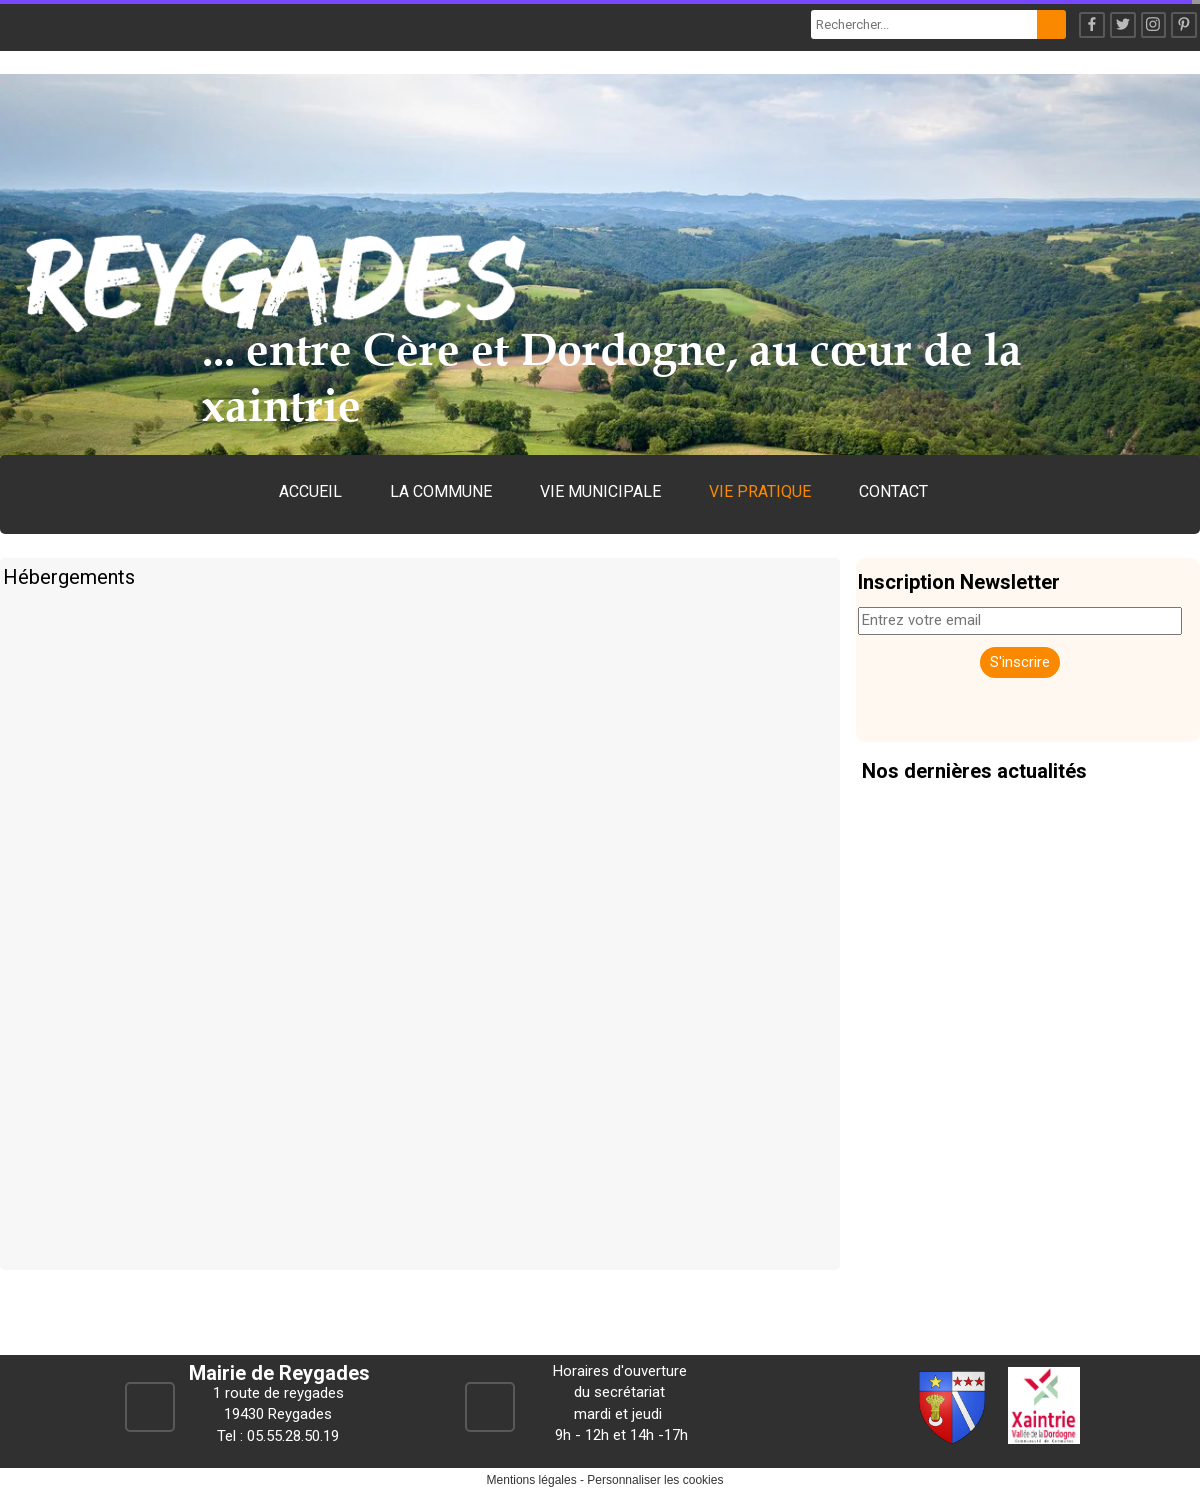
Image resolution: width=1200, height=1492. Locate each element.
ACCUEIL (310, 491)
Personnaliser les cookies (655, 1480)
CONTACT (893, 491)
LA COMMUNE (441, 491)
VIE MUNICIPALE (600, 491)
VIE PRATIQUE (760, 491)
